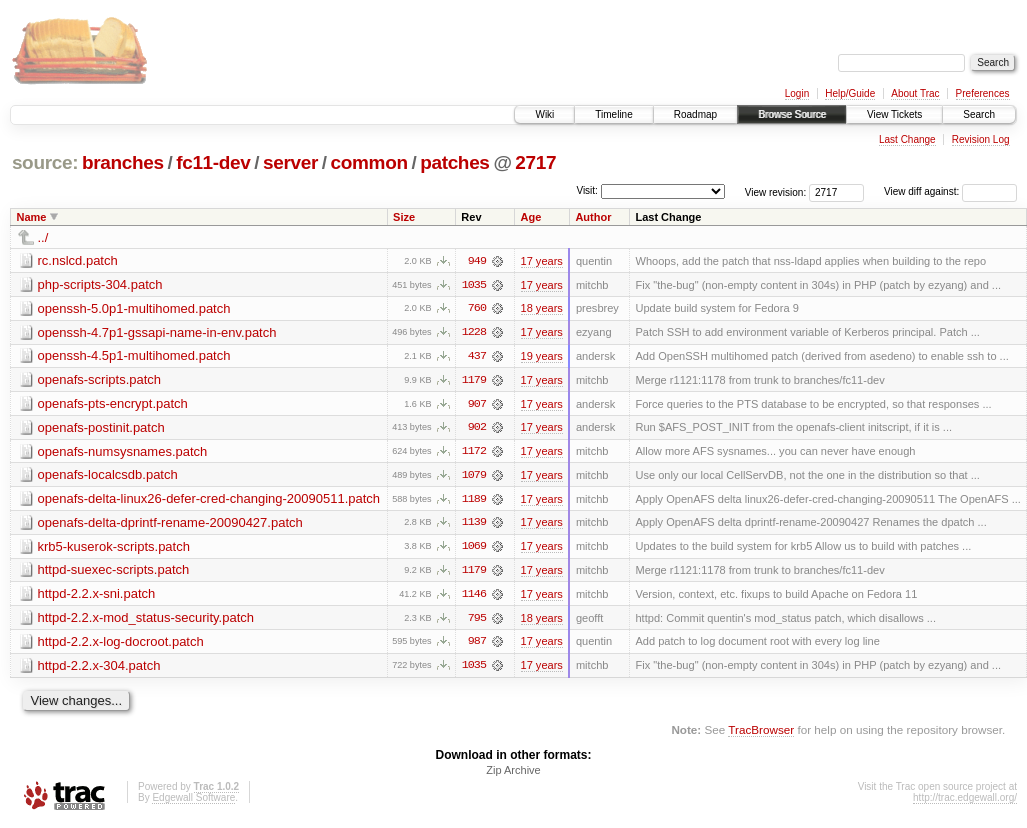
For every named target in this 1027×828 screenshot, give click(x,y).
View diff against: (950, 191)
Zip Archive (513, 774)
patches (454, 162)
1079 (474, 477)
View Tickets (894, 114)
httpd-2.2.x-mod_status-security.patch (146, 620)
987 (477, 645)
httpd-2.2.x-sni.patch (97, 596)
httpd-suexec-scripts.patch (114, 572)
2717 (535, 162)
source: (45, 162)
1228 (474, 333)
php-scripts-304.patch (100, 284)
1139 (474, 525)
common (369, 162)
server (290, 162)
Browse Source (792, 114)
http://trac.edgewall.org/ (965, 801)
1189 (474, 501)
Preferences (983, 93)
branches (123, 162)
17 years (542, 261)
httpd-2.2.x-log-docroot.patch (121, 644)
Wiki (544, 114)
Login (797, 93)
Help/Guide (850, 93)
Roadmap (695, 114)
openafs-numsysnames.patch (123, 452)
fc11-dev (213, 162)
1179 (474, 381)
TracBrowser (761, 733)
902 (477, 429)
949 (477, 261)
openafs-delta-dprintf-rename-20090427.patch (170, 524)
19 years (542, 357)
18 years (542, 309)
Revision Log (981, 139)
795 (477, 621)
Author (593, 217)
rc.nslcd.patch (78, 260)
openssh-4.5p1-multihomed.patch (134, 356)
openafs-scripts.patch (100, 380)
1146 (474, 597)
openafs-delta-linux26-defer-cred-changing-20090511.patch (209, 500)
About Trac (915, 93)
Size (404, 217)
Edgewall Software (193, 801)
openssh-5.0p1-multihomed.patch (134, 308)
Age (530, 217)
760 (477, 309)
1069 (474, 549)
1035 (474, 285)
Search (979, 114)
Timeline (613, 114)
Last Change (907, 139)
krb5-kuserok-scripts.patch (114, 548)
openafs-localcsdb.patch (108, 476)
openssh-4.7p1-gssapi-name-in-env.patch (157, 332)
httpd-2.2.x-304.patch (99, 668)
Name (32, 217)
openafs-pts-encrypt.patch (113, 404)
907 (477, 405)
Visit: (587, 190)
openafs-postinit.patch (101, 428)
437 (477, 357)
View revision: (776, 191)
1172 (474, 453)
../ (43, 237)
